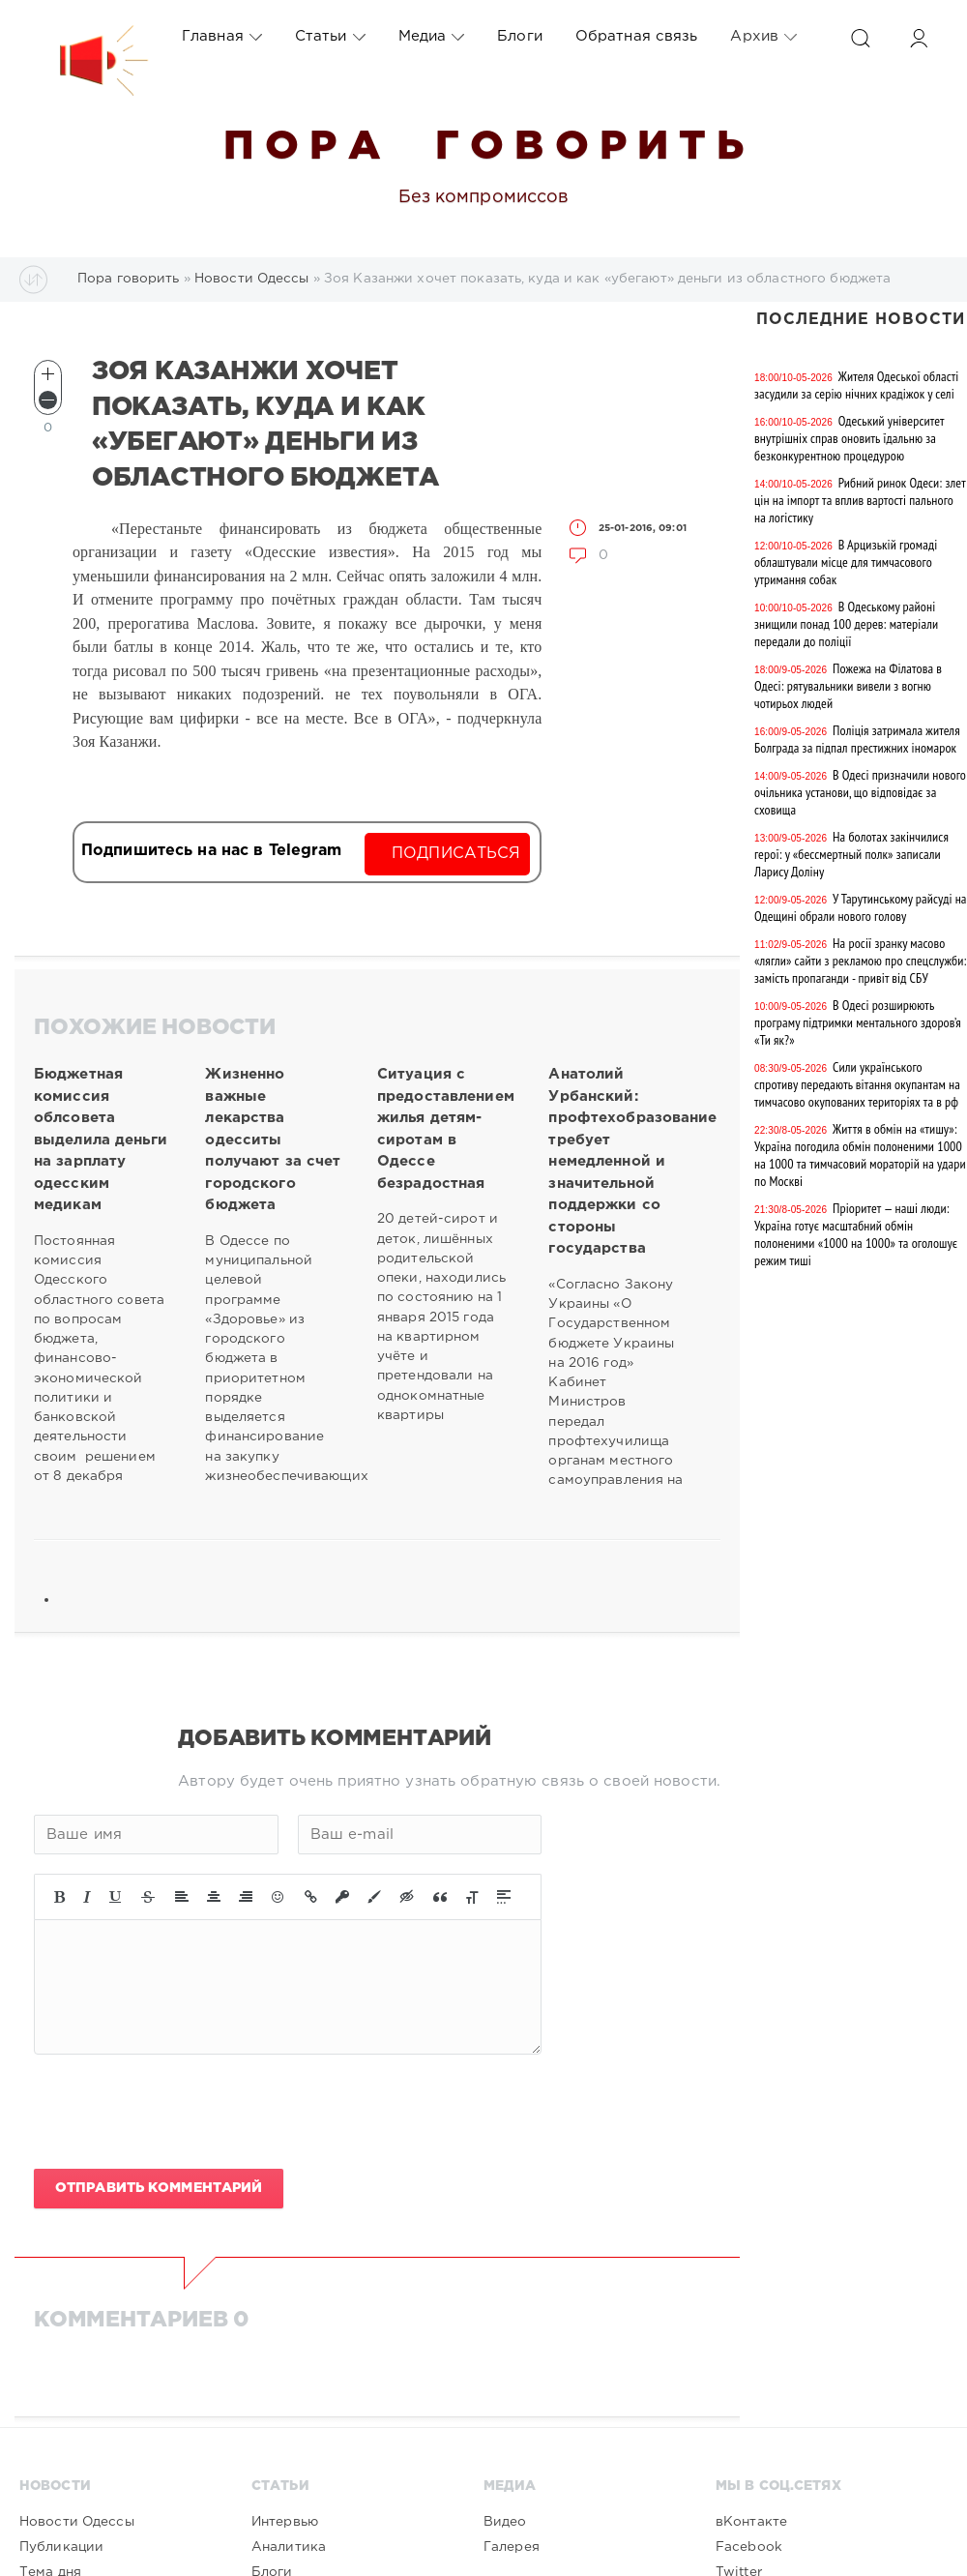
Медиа (431, 37)
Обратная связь (636, 36)
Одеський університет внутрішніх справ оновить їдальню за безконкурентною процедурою (849, 438)
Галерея (512, 2547)
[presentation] (181, 2111)
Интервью (284, 2522)
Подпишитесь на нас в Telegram (211, 851)
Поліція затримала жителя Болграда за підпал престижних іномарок (857, 739)
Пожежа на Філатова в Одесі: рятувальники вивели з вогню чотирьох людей (848, 686)
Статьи (330, 37)
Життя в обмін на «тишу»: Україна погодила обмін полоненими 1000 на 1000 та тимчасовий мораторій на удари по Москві (860, 1155)
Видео (505, 2522)
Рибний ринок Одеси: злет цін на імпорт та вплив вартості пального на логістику (859, 500)
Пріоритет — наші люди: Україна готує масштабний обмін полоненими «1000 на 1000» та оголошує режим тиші (855, 1234)
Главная (222, 37)
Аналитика (288, 2547)
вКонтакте (751, 2522)
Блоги (519, 36)
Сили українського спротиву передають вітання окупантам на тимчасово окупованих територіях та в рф (857, 1084)
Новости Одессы (76, 2522)
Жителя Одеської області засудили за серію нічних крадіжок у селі (856, 385)
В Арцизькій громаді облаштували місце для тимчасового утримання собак (845, 562)
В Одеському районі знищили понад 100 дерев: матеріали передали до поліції (846, 624)
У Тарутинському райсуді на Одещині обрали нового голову (860, 907)
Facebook (749, 2547)
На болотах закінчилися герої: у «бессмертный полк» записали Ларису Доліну (851, 854)
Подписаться (456, 853)
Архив (763, 37)
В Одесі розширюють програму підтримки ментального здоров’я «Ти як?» (857, 1022)
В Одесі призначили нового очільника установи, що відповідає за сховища (860, 792)
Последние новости (860, 319)
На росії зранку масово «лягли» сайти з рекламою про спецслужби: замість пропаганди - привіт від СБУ (860, 960)
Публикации (61, 2547)
